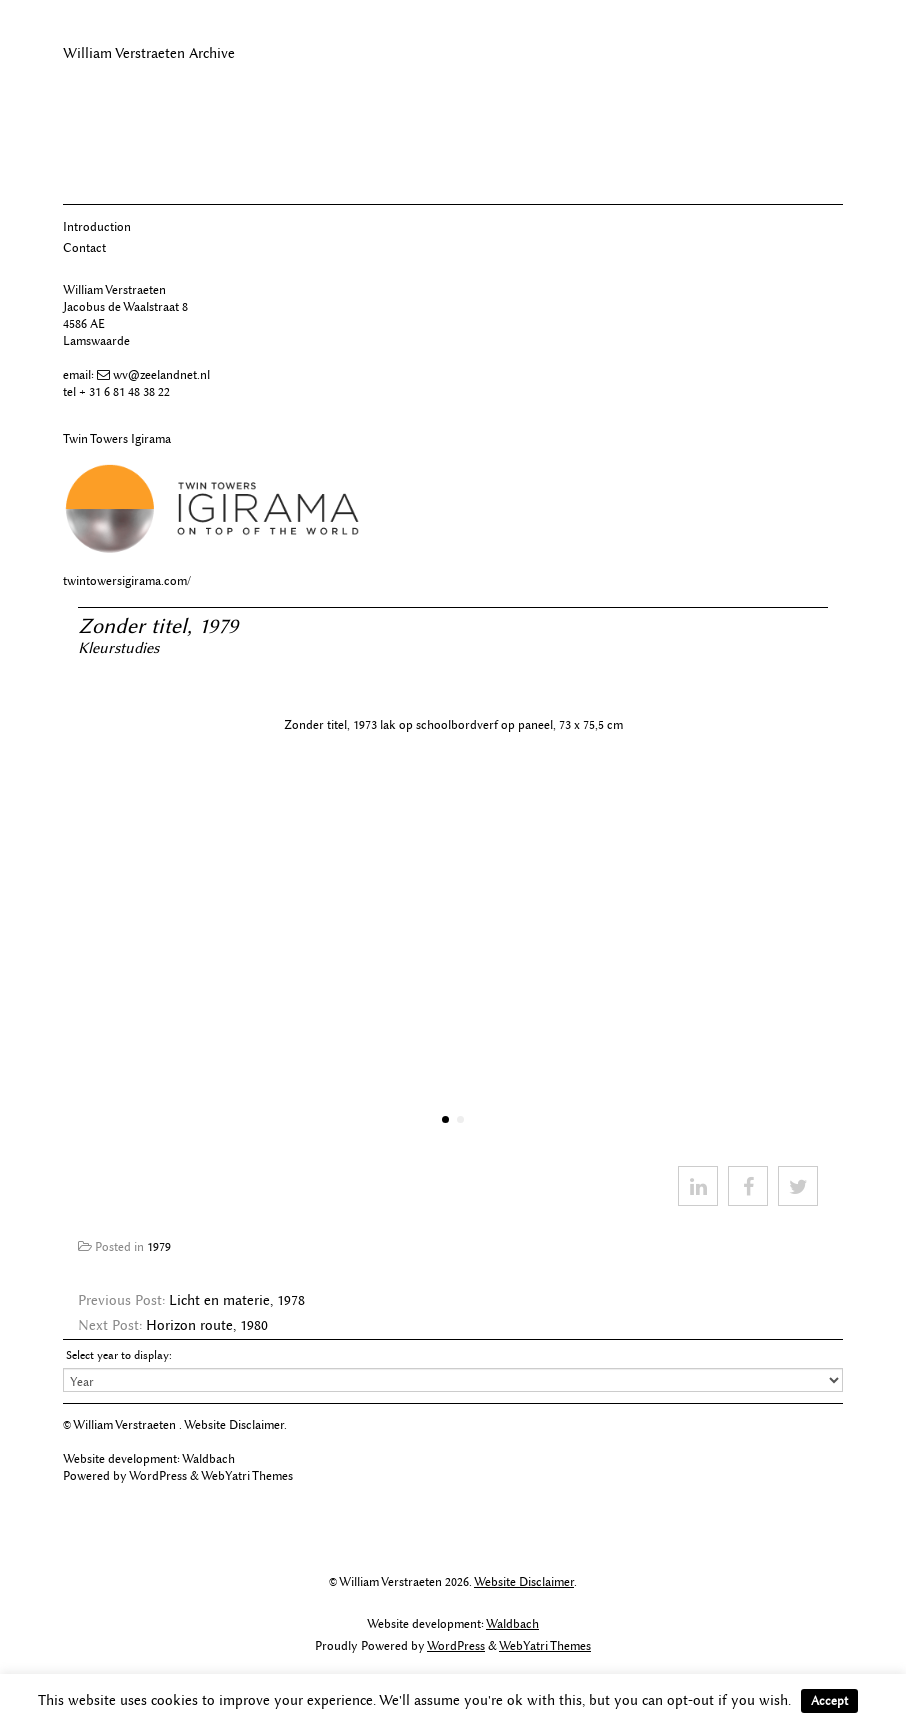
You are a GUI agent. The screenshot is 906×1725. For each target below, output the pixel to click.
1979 (159, 1246)
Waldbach (208, 1458)
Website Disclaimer (234, 1424)
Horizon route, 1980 (207, 1325)
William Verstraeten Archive (149, 53)
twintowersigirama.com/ (127, 580)
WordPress (158, 1475)
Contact (84, 247)
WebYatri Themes (247, 1475)
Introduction (97, 226)
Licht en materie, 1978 (237, 1300)
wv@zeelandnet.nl (161, 374)
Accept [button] (829, 1700)
